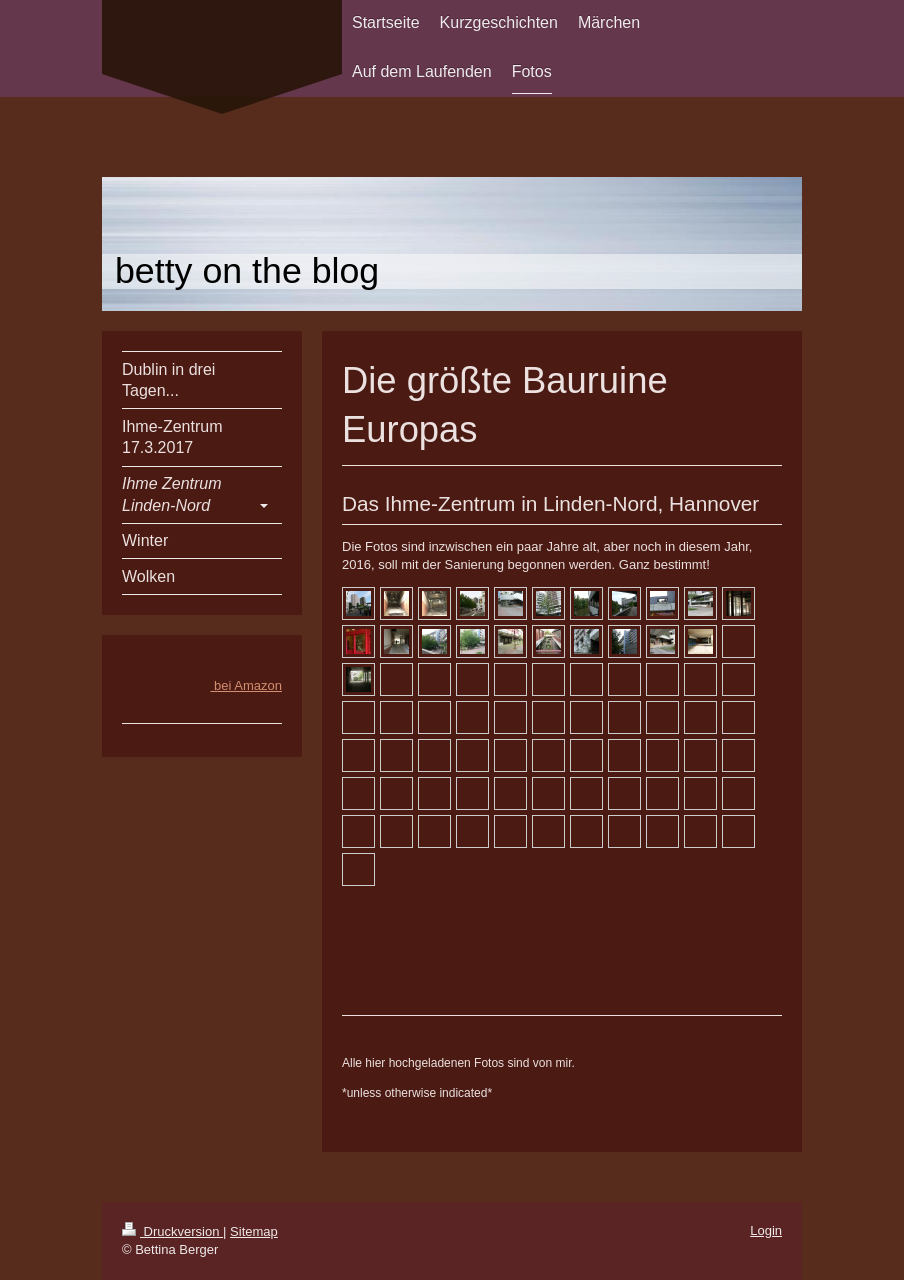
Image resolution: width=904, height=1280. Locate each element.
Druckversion (172, 1231)
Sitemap (254, 1231)
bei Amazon (246, 685)
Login (766, 1230)
